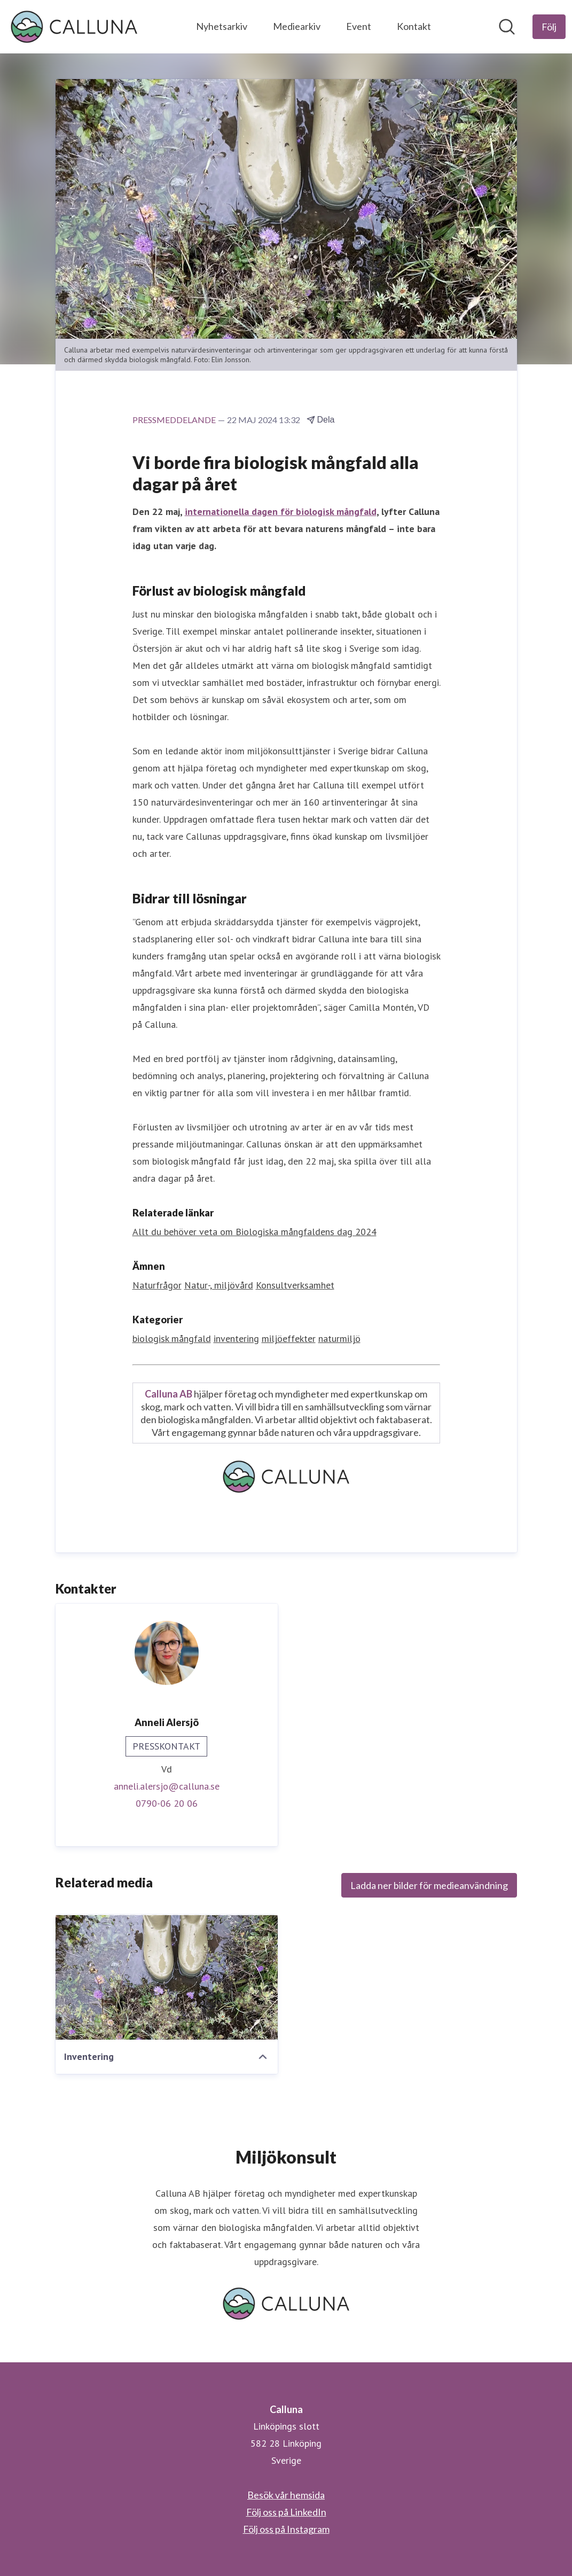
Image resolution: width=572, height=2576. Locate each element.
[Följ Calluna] (549, 26)
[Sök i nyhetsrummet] (506, 26)
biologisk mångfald (171, 1338)
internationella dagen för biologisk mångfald (281, 511)
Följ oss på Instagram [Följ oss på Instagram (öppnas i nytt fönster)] (286, 2529)
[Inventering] (167, 1977)
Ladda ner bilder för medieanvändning (429, 1885)
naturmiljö (339, 1338)
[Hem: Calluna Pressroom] (74, 26)
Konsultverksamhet (295, 1285)
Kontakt (414, 26)
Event (358, 26)
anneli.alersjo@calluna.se (167, 1786)
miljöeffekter (289, 1338)
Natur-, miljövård (218, 1285)
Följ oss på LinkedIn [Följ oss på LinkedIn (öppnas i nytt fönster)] (286, 2512)
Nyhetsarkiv (221, 26)
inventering (236, 1338)
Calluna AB (168, 1394)
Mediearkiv (296, 26)
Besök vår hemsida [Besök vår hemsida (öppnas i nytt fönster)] (286, 2495)
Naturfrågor (157, 1285)
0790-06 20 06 (167, 1803)
